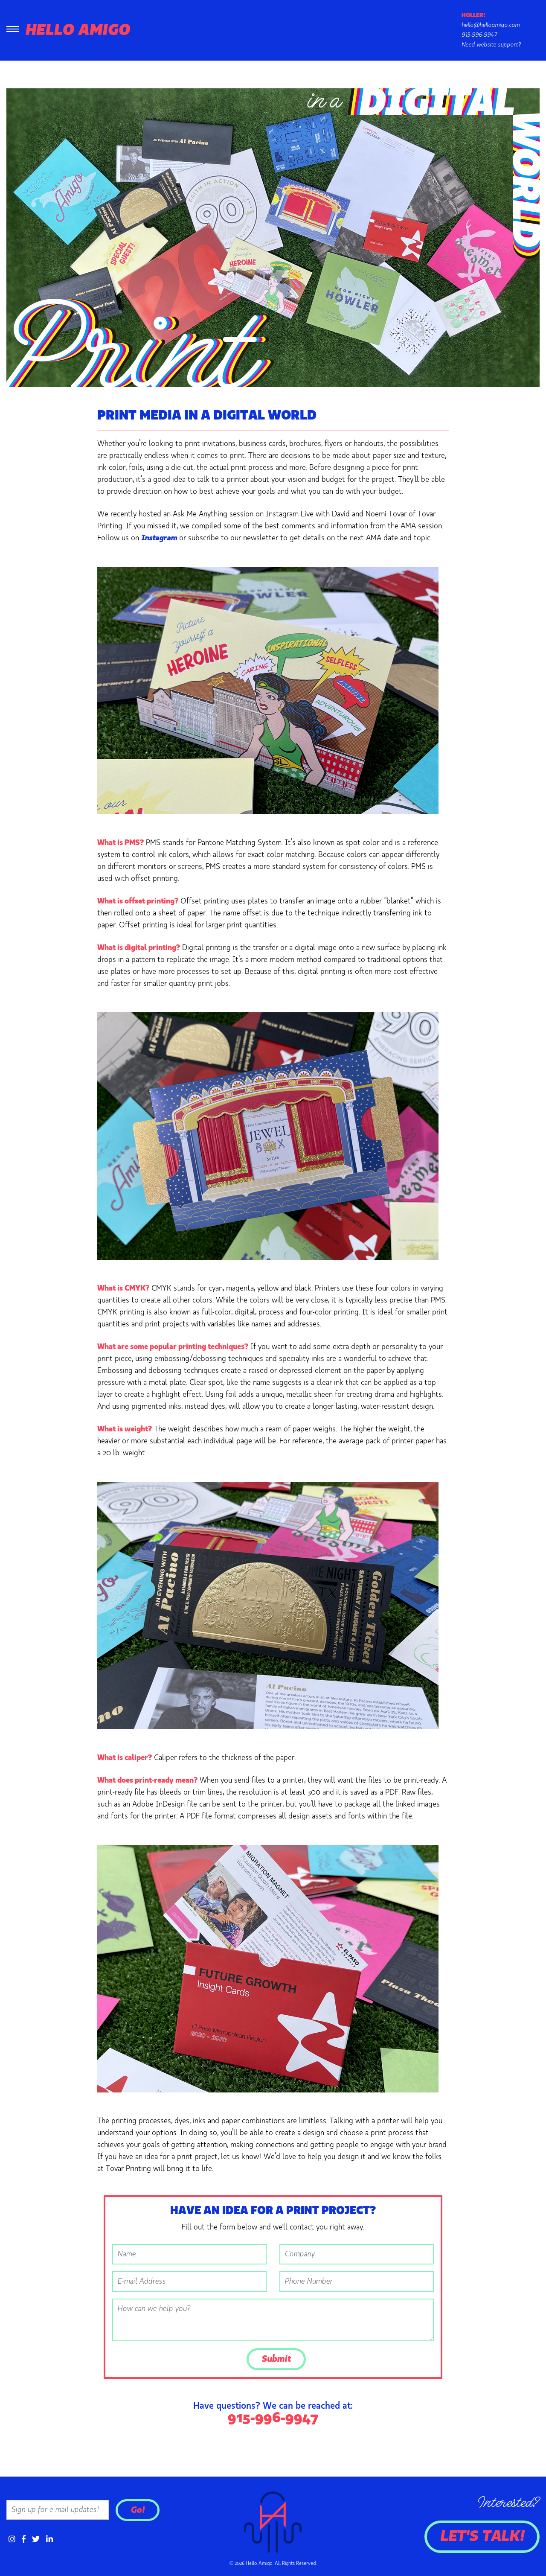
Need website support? (491, 45)
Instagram (159, 538)
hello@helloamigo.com (491, 25)
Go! (138, 2510)
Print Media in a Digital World (207, 416)
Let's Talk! (482, 2536)
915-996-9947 (479, 35)
